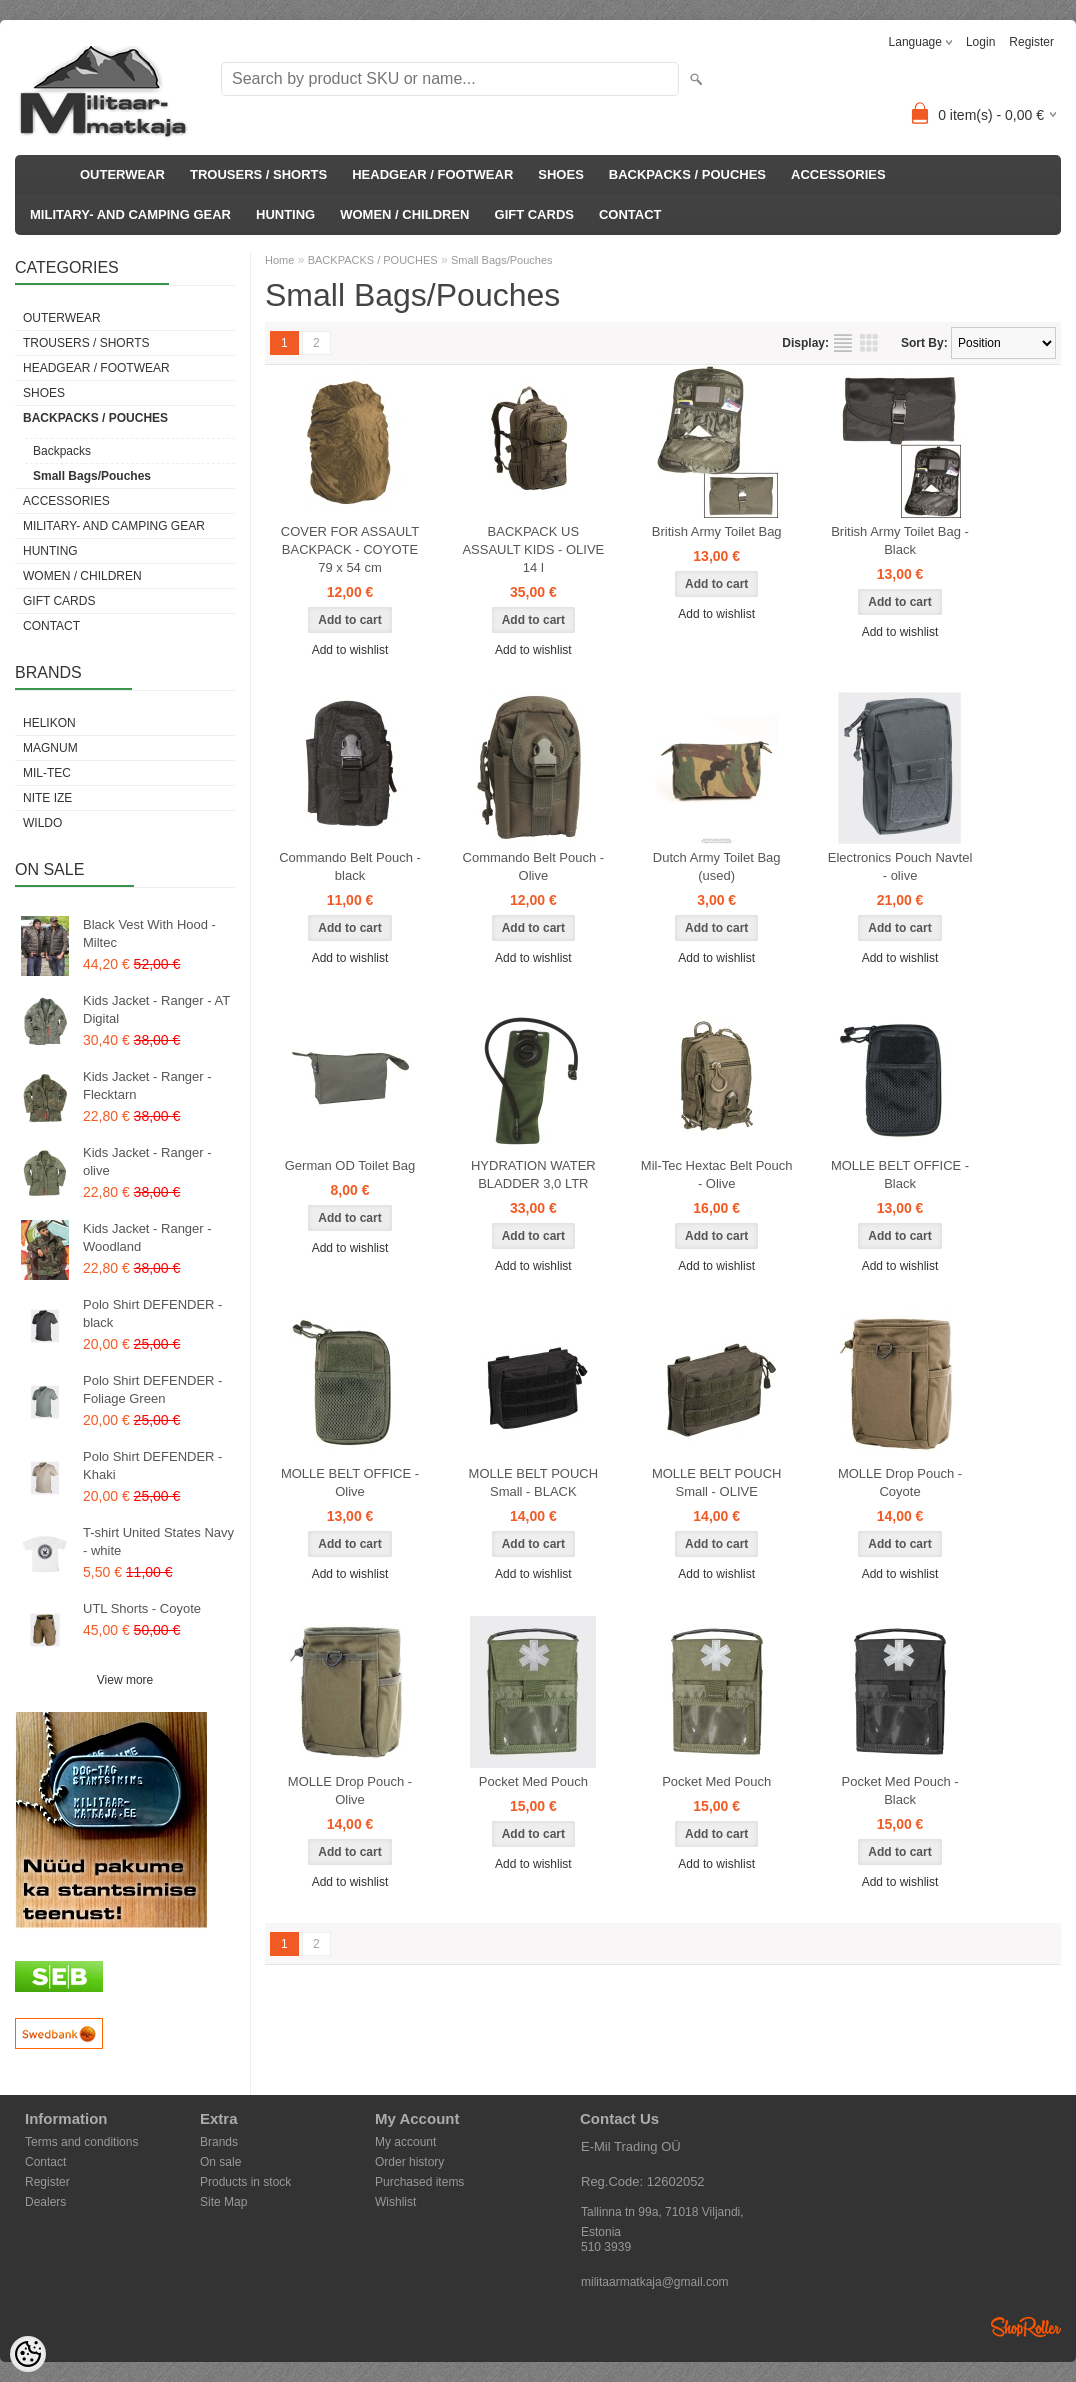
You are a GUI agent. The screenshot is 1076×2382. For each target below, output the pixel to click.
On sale (220, 2162)
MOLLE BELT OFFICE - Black (900, 1174)
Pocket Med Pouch (533, 1781)
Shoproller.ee (1026, 2327)
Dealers (45, 2202)
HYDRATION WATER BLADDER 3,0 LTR (533, 1174)
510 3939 (606, 2247)
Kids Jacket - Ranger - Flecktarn (147, 1085)
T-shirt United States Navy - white (158, 1541)
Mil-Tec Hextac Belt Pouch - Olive (717, 1174)
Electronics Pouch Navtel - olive (900, 866)
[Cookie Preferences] (28, 2354)
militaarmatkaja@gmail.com (655, 2282)
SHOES (561, 174)
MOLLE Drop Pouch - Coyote (900, 1482)
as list (843, 343)
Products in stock (245, 2182)
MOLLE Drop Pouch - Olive (350, 1790)
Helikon (49, 723)
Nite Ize (47, 798)
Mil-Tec (47, 773)
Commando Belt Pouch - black (350, 866)
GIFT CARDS (534, 214)
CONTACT (630, 214)
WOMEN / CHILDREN (404, 214)
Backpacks (62, 451)
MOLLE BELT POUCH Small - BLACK (534, 1482)
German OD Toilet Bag (350, 1165)
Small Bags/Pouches (92, 476)
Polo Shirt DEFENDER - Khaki (152, 1465)
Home (279, 260)
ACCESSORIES (838, 174)
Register (1031, 42)
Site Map (223, 2202)
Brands (219, 2142)
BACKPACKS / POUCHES (687, 174)
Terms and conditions (81, 2142)
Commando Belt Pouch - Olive (534, 866)
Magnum (50, 748)
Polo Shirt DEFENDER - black (152, 1313)
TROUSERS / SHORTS (258, 174)
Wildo (42, 823)
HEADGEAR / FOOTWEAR (432, 174)
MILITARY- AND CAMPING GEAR (130, 214)
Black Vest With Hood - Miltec (149, 933)
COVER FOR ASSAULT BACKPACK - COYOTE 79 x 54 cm (350, 549)
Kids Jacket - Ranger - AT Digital (156, 1009)
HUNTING (285, 214)
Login (980, 42)
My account (405, 2142)
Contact (45, 2162)
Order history (409, 2162)
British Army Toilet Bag (717, 531)
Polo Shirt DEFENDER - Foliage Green (152, 1389)
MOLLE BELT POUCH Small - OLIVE (717, 1482)
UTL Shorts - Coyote (142, 1608)
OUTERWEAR (122, 174)
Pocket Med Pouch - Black (900, 1790)
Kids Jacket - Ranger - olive (147, 1161)
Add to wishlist (350, 650)
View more (125, 1680)
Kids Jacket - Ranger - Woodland (147, 1237)
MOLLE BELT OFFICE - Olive (350, 1482)
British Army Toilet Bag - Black (900, 540)
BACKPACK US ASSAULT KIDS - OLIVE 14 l (533, 549)
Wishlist (395, 2202)
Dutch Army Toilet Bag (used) (717, 866)
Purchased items (419, 2182)
